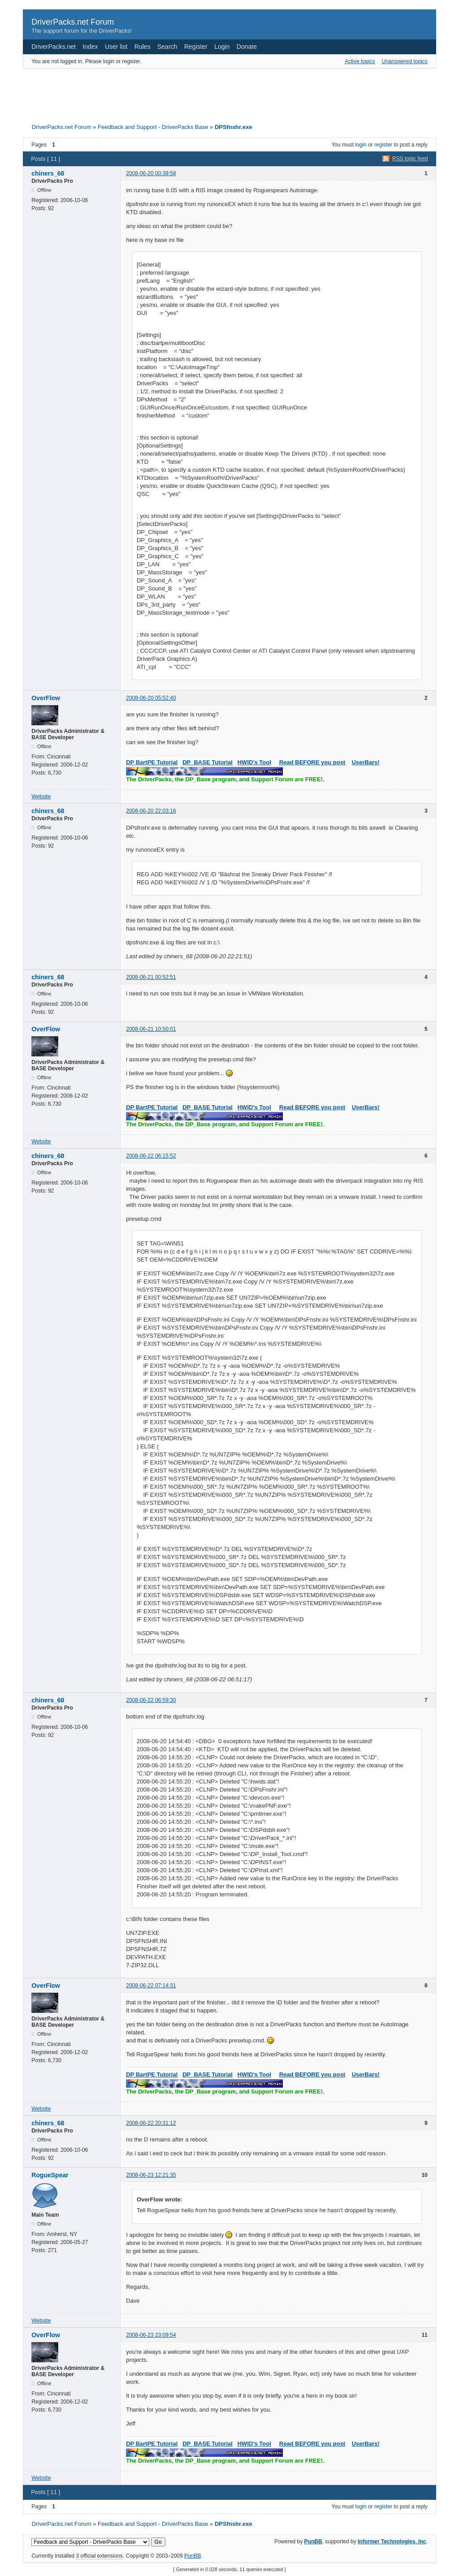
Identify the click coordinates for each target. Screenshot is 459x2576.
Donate (247, 46)
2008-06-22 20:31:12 (151, 2123)
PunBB (313, 2541)
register (383, 145)
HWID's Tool (254, 762)
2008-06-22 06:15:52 (151, 1156)
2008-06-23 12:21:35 (151, 2175)
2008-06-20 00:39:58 (151, 173)
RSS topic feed (410, 158)
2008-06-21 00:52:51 (151, 977)
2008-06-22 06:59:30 (151, 1700)
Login (222, 46)
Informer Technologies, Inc (392, 2541)
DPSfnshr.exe (233, 127)
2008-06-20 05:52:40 (151, 698)
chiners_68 (47, 173)
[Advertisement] (229, 93)
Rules (142, 46)
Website (41, 796)
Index (90, 46)
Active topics (360, 61)
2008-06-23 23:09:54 (151, 2335)
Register (196, 46)
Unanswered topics (405, 61)
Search (167, 46)
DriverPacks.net (53, 46)
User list (116, 46)
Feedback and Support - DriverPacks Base (153, 127)
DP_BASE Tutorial (207, 762)
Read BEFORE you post (312, 762)
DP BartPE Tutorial (152, 762)
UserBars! (366, 762)
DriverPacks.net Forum (72, 21)
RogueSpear (49, 2175)
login (360, 145)
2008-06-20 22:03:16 (151, 811)
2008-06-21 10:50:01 (151, 1029)
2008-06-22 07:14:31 (151, 1985)
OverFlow (45, 698)
